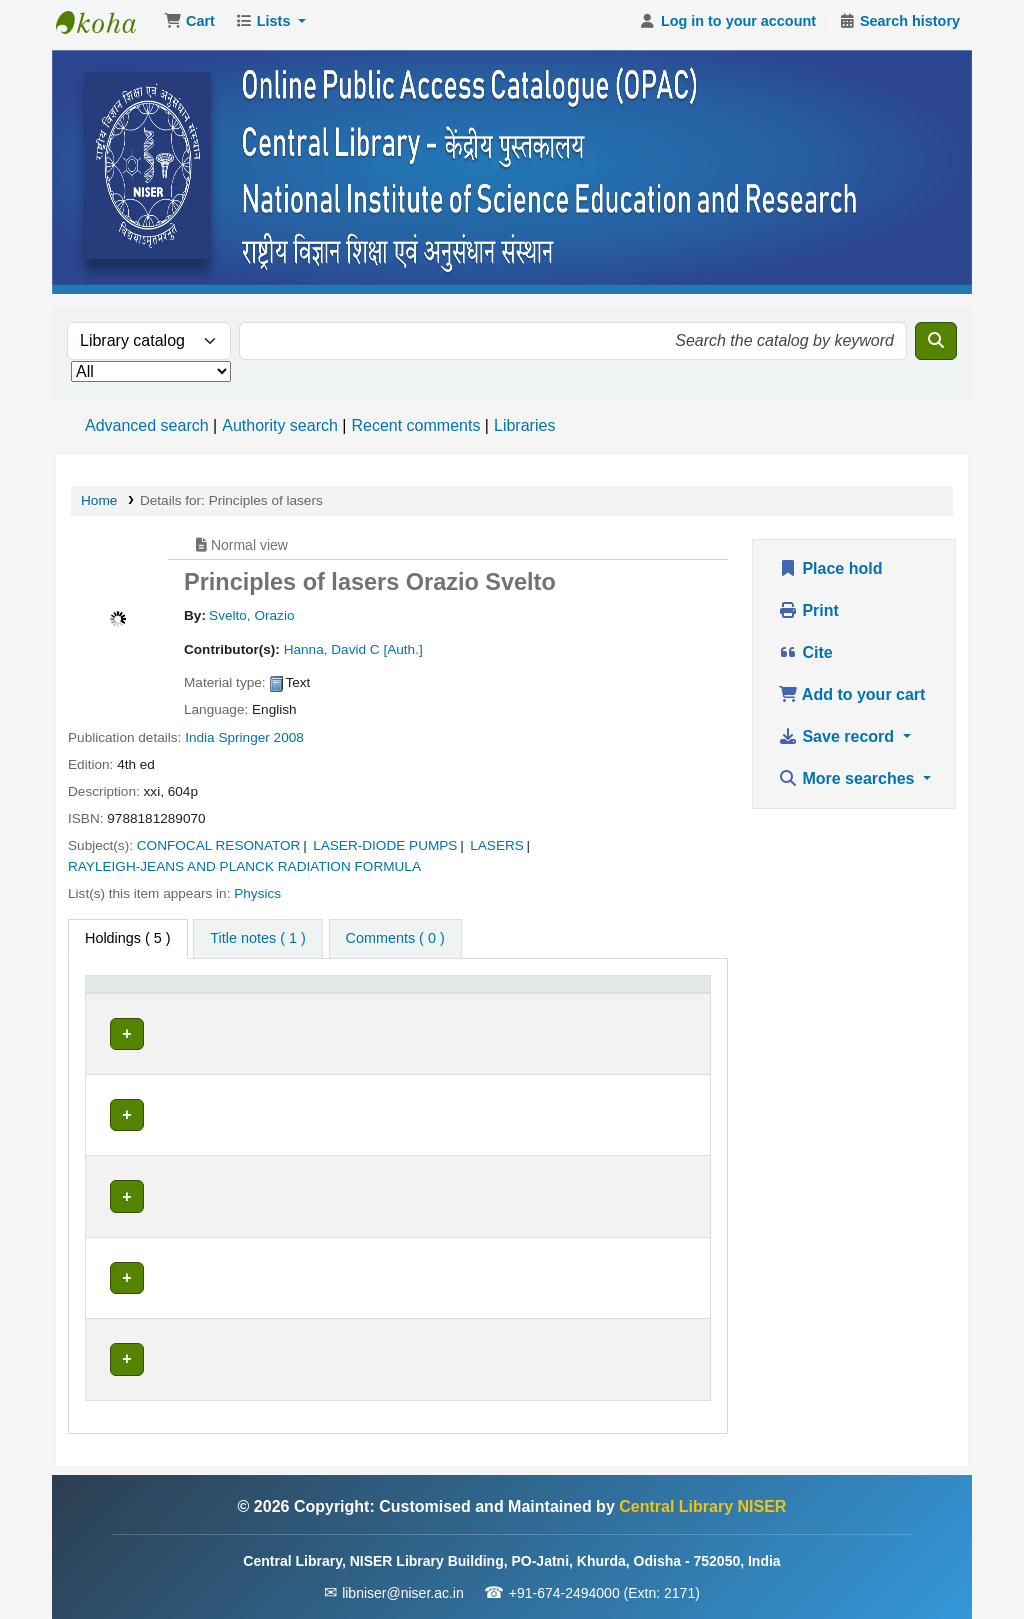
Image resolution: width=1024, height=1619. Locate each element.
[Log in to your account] (727, 28)
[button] (189, 28)
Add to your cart (851, 700)
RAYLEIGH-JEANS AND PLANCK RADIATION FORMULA (244, 872)
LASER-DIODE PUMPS (385, 851)
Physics (257, 899)
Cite (805, 658)
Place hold (830, 574)
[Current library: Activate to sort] (246, 1011)
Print (808, 616)
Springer (243, 743)
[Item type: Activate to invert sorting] (134, 1011)
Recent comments (415, 431)
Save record (838, 742)
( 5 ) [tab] (128, 944)
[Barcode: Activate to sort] (662, 1011)
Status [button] (523, 1021)
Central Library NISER (106, 28)
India (199, 743)
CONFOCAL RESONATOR (219, 851)
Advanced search (147, 431)
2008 (289, 743)
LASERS (497, 851)
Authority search (280, 431)
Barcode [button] (651, 1021)
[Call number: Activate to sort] (402, 1011)
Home (99, 506)
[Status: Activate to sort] (552, 1011)
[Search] (936, 347)
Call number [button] (360, 1021)
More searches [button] (848, 784)
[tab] (257, 945)
